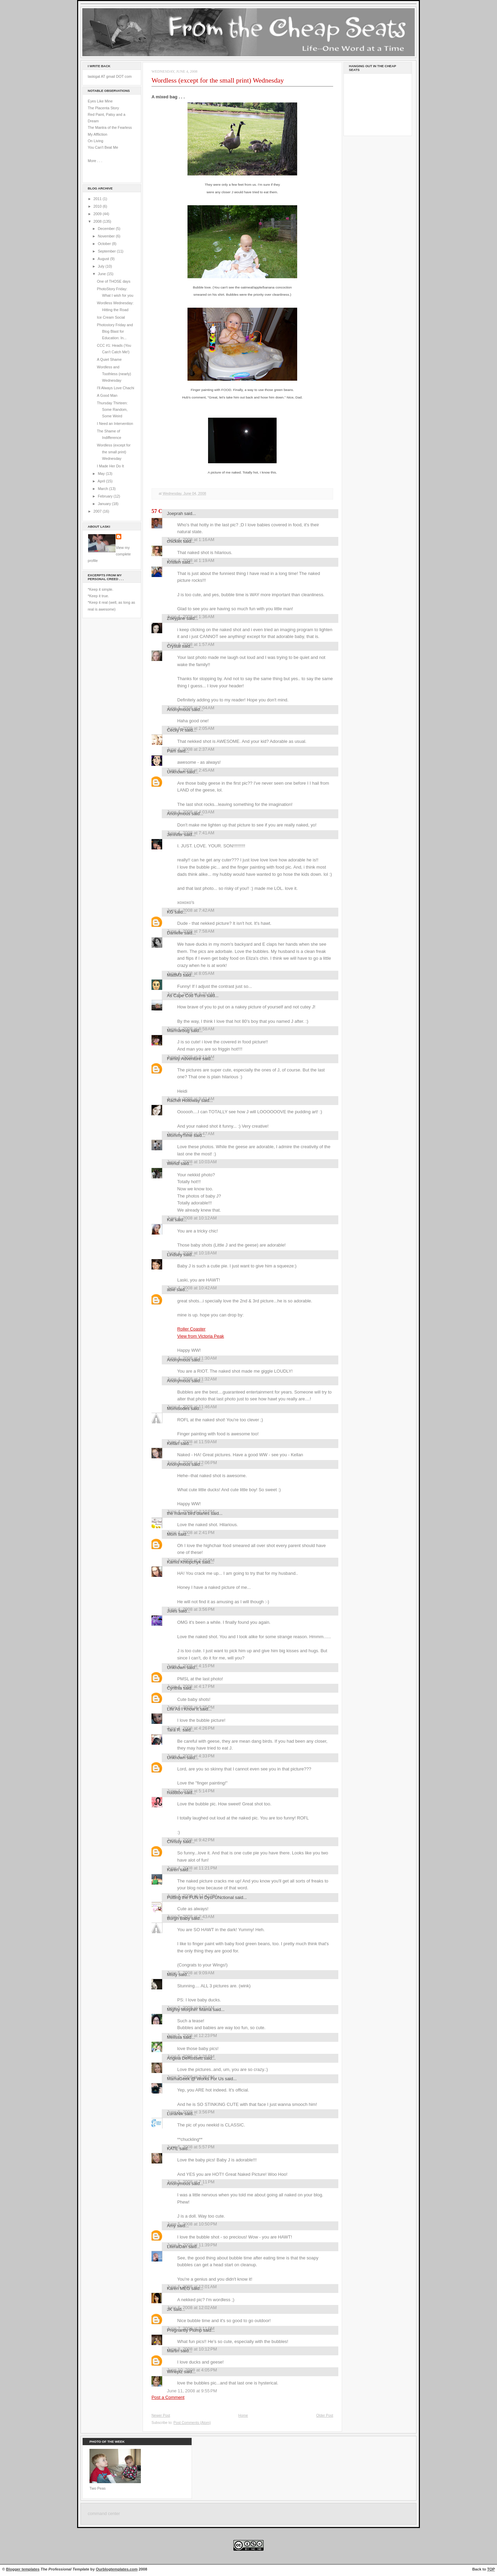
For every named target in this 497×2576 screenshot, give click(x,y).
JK (169, 2309)
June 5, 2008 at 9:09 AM (190, 1972)
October (105, 244)
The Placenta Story (103, 108)
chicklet (174, 541)
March (103, 489)
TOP (491, 2569)
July (101, 266)
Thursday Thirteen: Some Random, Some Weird (112, 409)
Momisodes (178, 1408)
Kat (170, 1219)
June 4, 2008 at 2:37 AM (190, 749)
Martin (173, 2350)
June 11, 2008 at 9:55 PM (192, 2390)
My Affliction (97, 134)
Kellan (173, 1443)
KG (170, 912)
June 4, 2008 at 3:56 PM (191, 1609)
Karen (173, 1869)
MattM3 (174, 975)
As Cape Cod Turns (186, 995)
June (102, 274)
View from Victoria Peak (200, 1336)
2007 (98, 511)
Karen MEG (178, 2288)
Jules (172, 1611)
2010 (98, 206)
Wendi (173, 1163)
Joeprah (175, 513)
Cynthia (174, 1688)
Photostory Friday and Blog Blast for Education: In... (115, 331)
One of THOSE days (114, 281)
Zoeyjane (176, 618)
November (107, 236)
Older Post (324, 2415)
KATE (172, 2148)
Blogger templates (23, 2569)
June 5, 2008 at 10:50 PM (192, 2224)
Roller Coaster (191, 1329)
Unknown (176, 771)
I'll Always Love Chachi (115, 388)
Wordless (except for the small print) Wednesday (114, 452)
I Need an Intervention (115, 423)
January (105, 504)
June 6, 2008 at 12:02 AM (192, 2307)
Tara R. (174, 1729)
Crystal (174, 646)
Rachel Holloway (183, 1100)
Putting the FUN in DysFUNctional (200, 1897)
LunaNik (175, 2113)
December (107, 228)
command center (104, 2513)
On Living (95, 141)
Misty (172, 1974)
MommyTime (179, 1135)
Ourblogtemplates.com (117, 2569)
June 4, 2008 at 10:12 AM (192, 1217)
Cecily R (175, 730)
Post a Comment (167, 2397)
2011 (98, 199)
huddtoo (175, 1792)
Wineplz (175, 2371)
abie (171, 1289)
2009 (98, 214)
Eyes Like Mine (100, 101)
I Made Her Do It (110, 466)
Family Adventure (184, 1058)
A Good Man (107, 395)
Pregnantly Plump (184, 2330)
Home (243, 2415)
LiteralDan (177, 2246)
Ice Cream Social (111, 317)
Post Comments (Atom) (192, 2423)
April (102, 481)
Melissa (174, 2037)
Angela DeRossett (185, 2058)
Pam (171, 750)
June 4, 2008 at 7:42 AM (190, 910)
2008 (98, 221)
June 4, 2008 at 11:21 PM (192, 1867)
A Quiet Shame (109, 359)
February (105, 496)
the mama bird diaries (188, 1513)
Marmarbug (178, 1030)
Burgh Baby (178, 1918)
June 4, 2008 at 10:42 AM (192, 1287)
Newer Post (160, 2415)
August (104, 259)
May (102, 473)
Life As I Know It (183, 1709)
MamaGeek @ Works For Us (195, 2078)
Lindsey (174, 1254)
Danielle (175, 932)
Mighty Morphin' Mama (189, 2009)
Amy (171, 2225)
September (107, 251)
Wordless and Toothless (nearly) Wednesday (114, 373)
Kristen (174, 562)
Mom (172, 1534)
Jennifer (175, 834)
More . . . (95, 161)
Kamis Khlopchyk (184, 1562)
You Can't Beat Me (103, 147)
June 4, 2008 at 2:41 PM (191, 1532)
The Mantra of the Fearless (110, 127)
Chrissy (174, 1841)
